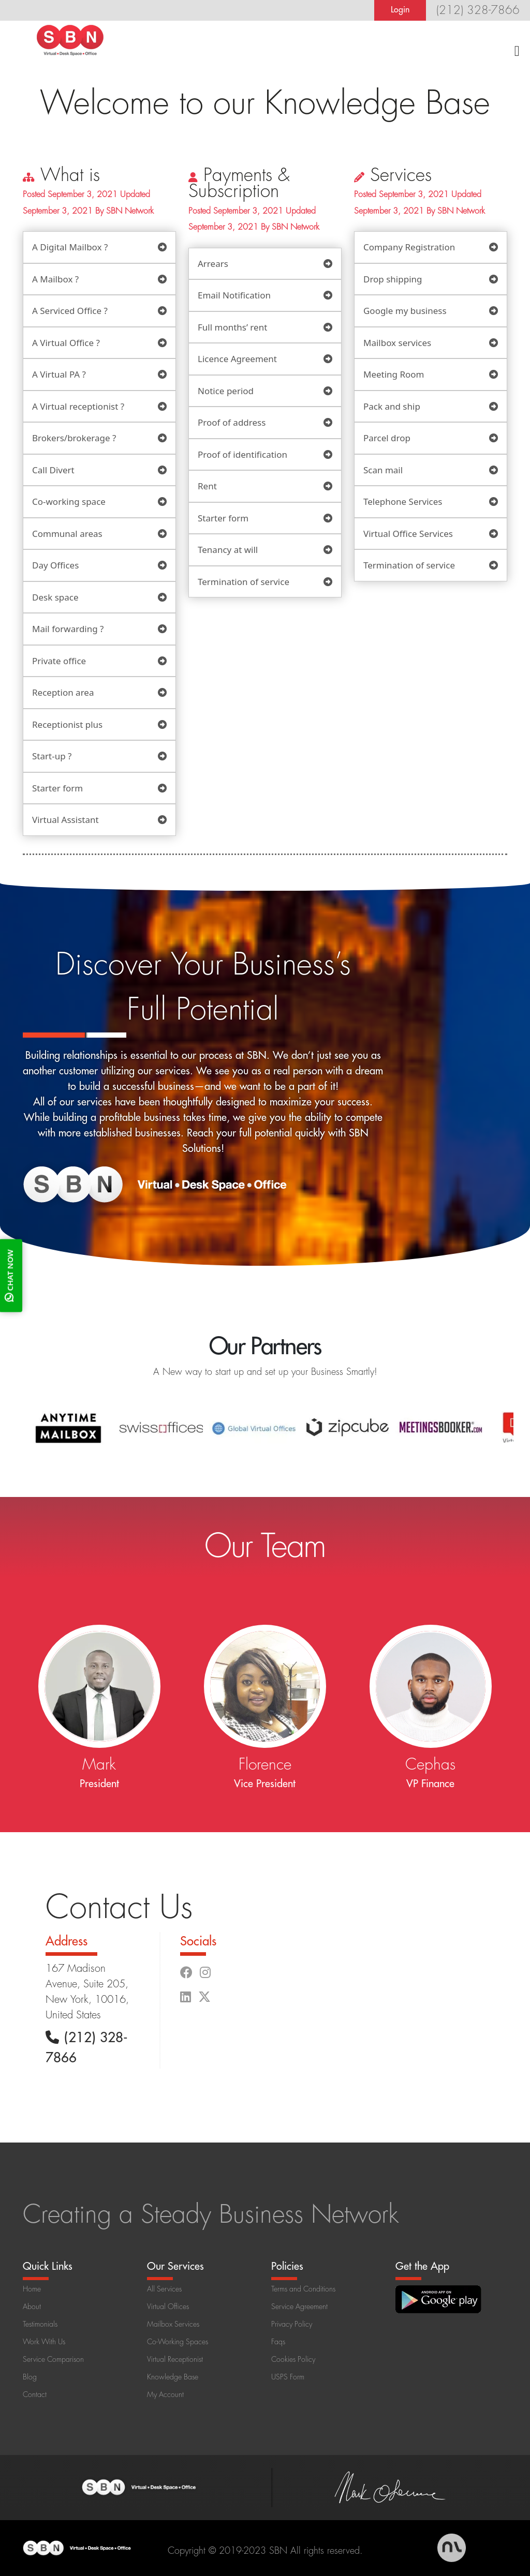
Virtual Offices (168, 2306)
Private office (59, 661)
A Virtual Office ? (66, 343)
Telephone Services (402, 501)
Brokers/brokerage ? (74, 438)
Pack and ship (391, 406)
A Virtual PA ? (59, 374)
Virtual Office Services (408, 534)
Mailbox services (397, 343)
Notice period (226, 391)
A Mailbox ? (55, 279)
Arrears (213, 263)
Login (400, 10)
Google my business (405, 311)
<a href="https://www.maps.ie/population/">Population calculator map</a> (400, 1975)
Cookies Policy (293, 2359)
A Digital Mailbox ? (70, 247)
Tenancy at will (228, 550)
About (32, 2306)
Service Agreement (299, 2306)
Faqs (278, 2341)
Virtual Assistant (65, 820)
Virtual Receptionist (175, 2359)
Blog (30, 2376)
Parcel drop (386, 438)
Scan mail (383, 470)
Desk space (55, 597)
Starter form (57, 788)
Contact (35, 2394)
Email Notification (234, 295)
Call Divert (53, 470)
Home (32, 2289)
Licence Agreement (237, 359)
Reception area (63, 692)
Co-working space (69, 501)
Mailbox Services (173, 2324)
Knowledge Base (172, 2376)
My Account (165, 2394)
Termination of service (243, 582)
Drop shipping (392, 279)
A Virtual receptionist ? (78, 406)
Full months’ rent (232, 327)
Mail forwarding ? (68, 629)
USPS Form (287, 2376)
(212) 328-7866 (478, 10)
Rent (207, 486)
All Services (164, 2289)
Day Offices (55, 565)
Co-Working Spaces (177, 2341)
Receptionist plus (67, 724)
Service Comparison (53, 2359)
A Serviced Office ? (70, 311)
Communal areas (67, 534)
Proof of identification (242, 454)
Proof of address (232, 422)
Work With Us (44, 2341)
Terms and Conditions (303, 2289)
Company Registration (409, 247)
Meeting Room (393, 374)
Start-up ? (51, 756)
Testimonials (40, 2324)
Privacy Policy (291, 2324)
